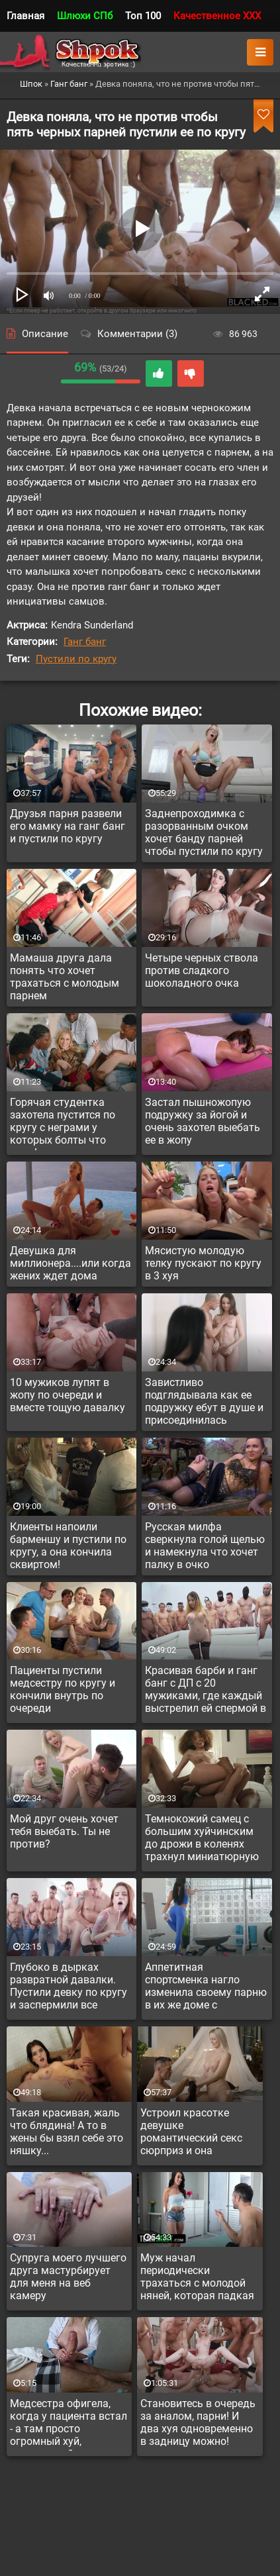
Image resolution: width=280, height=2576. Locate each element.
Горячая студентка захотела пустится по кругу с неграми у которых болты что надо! (62, 1123)
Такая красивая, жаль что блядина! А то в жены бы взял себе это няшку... (66, 2131)
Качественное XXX (217, 16)
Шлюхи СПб (85, 16)
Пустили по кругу (76, 659)
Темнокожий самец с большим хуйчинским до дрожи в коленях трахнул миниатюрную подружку (202, 1839)
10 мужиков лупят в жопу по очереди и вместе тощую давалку (67, 1395)
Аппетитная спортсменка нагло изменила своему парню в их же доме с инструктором (206, 1988)
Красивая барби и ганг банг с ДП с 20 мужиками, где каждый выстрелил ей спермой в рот (205, 1691)
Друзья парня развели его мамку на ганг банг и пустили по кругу (67, 826)
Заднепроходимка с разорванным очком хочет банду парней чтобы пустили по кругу (204, 832)
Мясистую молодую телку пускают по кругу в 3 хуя (203, 1263)
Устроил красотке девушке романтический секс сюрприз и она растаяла (191, 2133)
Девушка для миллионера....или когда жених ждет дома (70, 1263)
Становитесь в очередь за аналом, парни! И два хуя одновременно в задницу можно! (198, 2422)
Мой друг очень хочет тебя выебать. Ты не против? (64, 1831)
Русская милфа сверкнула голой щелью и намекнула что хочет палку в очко (205, 1545)
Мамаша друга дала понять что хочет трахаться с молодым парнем (64, 977)
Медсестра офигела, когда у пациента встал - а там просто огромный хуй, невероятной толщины (68, 2424)
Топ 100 (143, 16)
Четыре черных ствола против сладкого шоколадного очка (201, 970)
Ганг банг (85, 642)
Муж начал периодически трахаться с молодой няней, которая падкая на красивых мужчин (197, 2279)
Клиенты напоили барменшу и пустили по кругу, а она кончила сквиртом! (68, 1545)
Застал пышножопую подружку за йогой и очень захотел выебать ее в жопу (202, 1121)
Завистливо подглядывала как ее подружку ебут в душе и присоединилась (204, 1401)
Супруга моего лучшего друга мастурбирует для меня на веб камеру (68, 2277)
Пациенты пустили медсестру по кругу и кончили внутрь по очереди (62, 1689)
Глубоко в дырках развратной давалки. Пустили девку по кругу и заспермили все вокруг (68, 1988)
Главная (25, 16)
